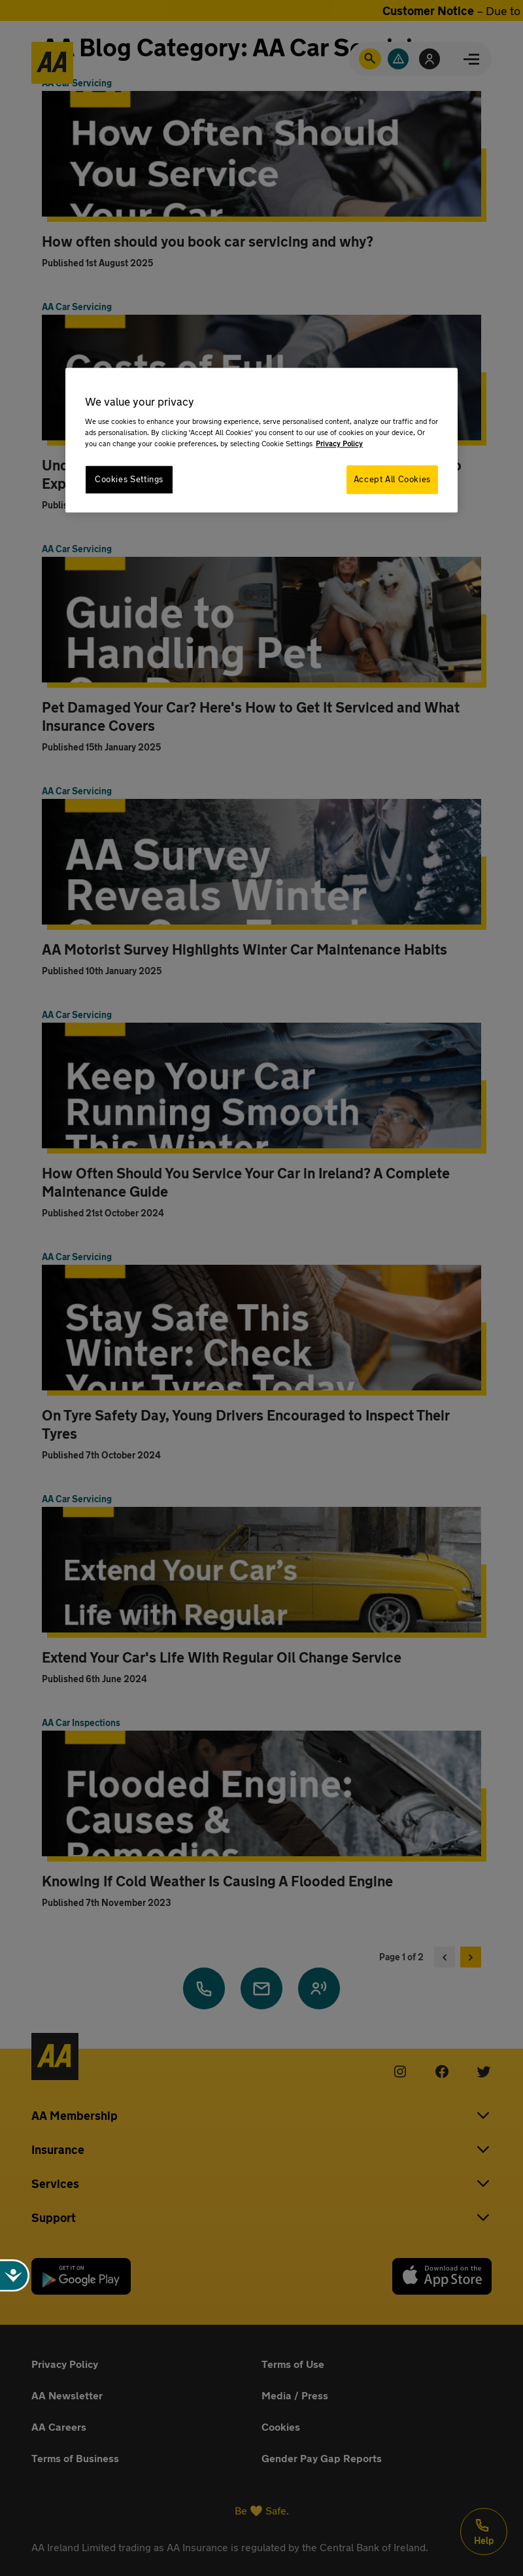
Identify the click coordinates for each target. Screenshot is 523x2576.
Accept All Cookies (392, 479)
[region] (261, 440)
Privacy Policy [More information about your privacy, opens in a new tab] (339, 443)
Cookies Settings (129, 479)
